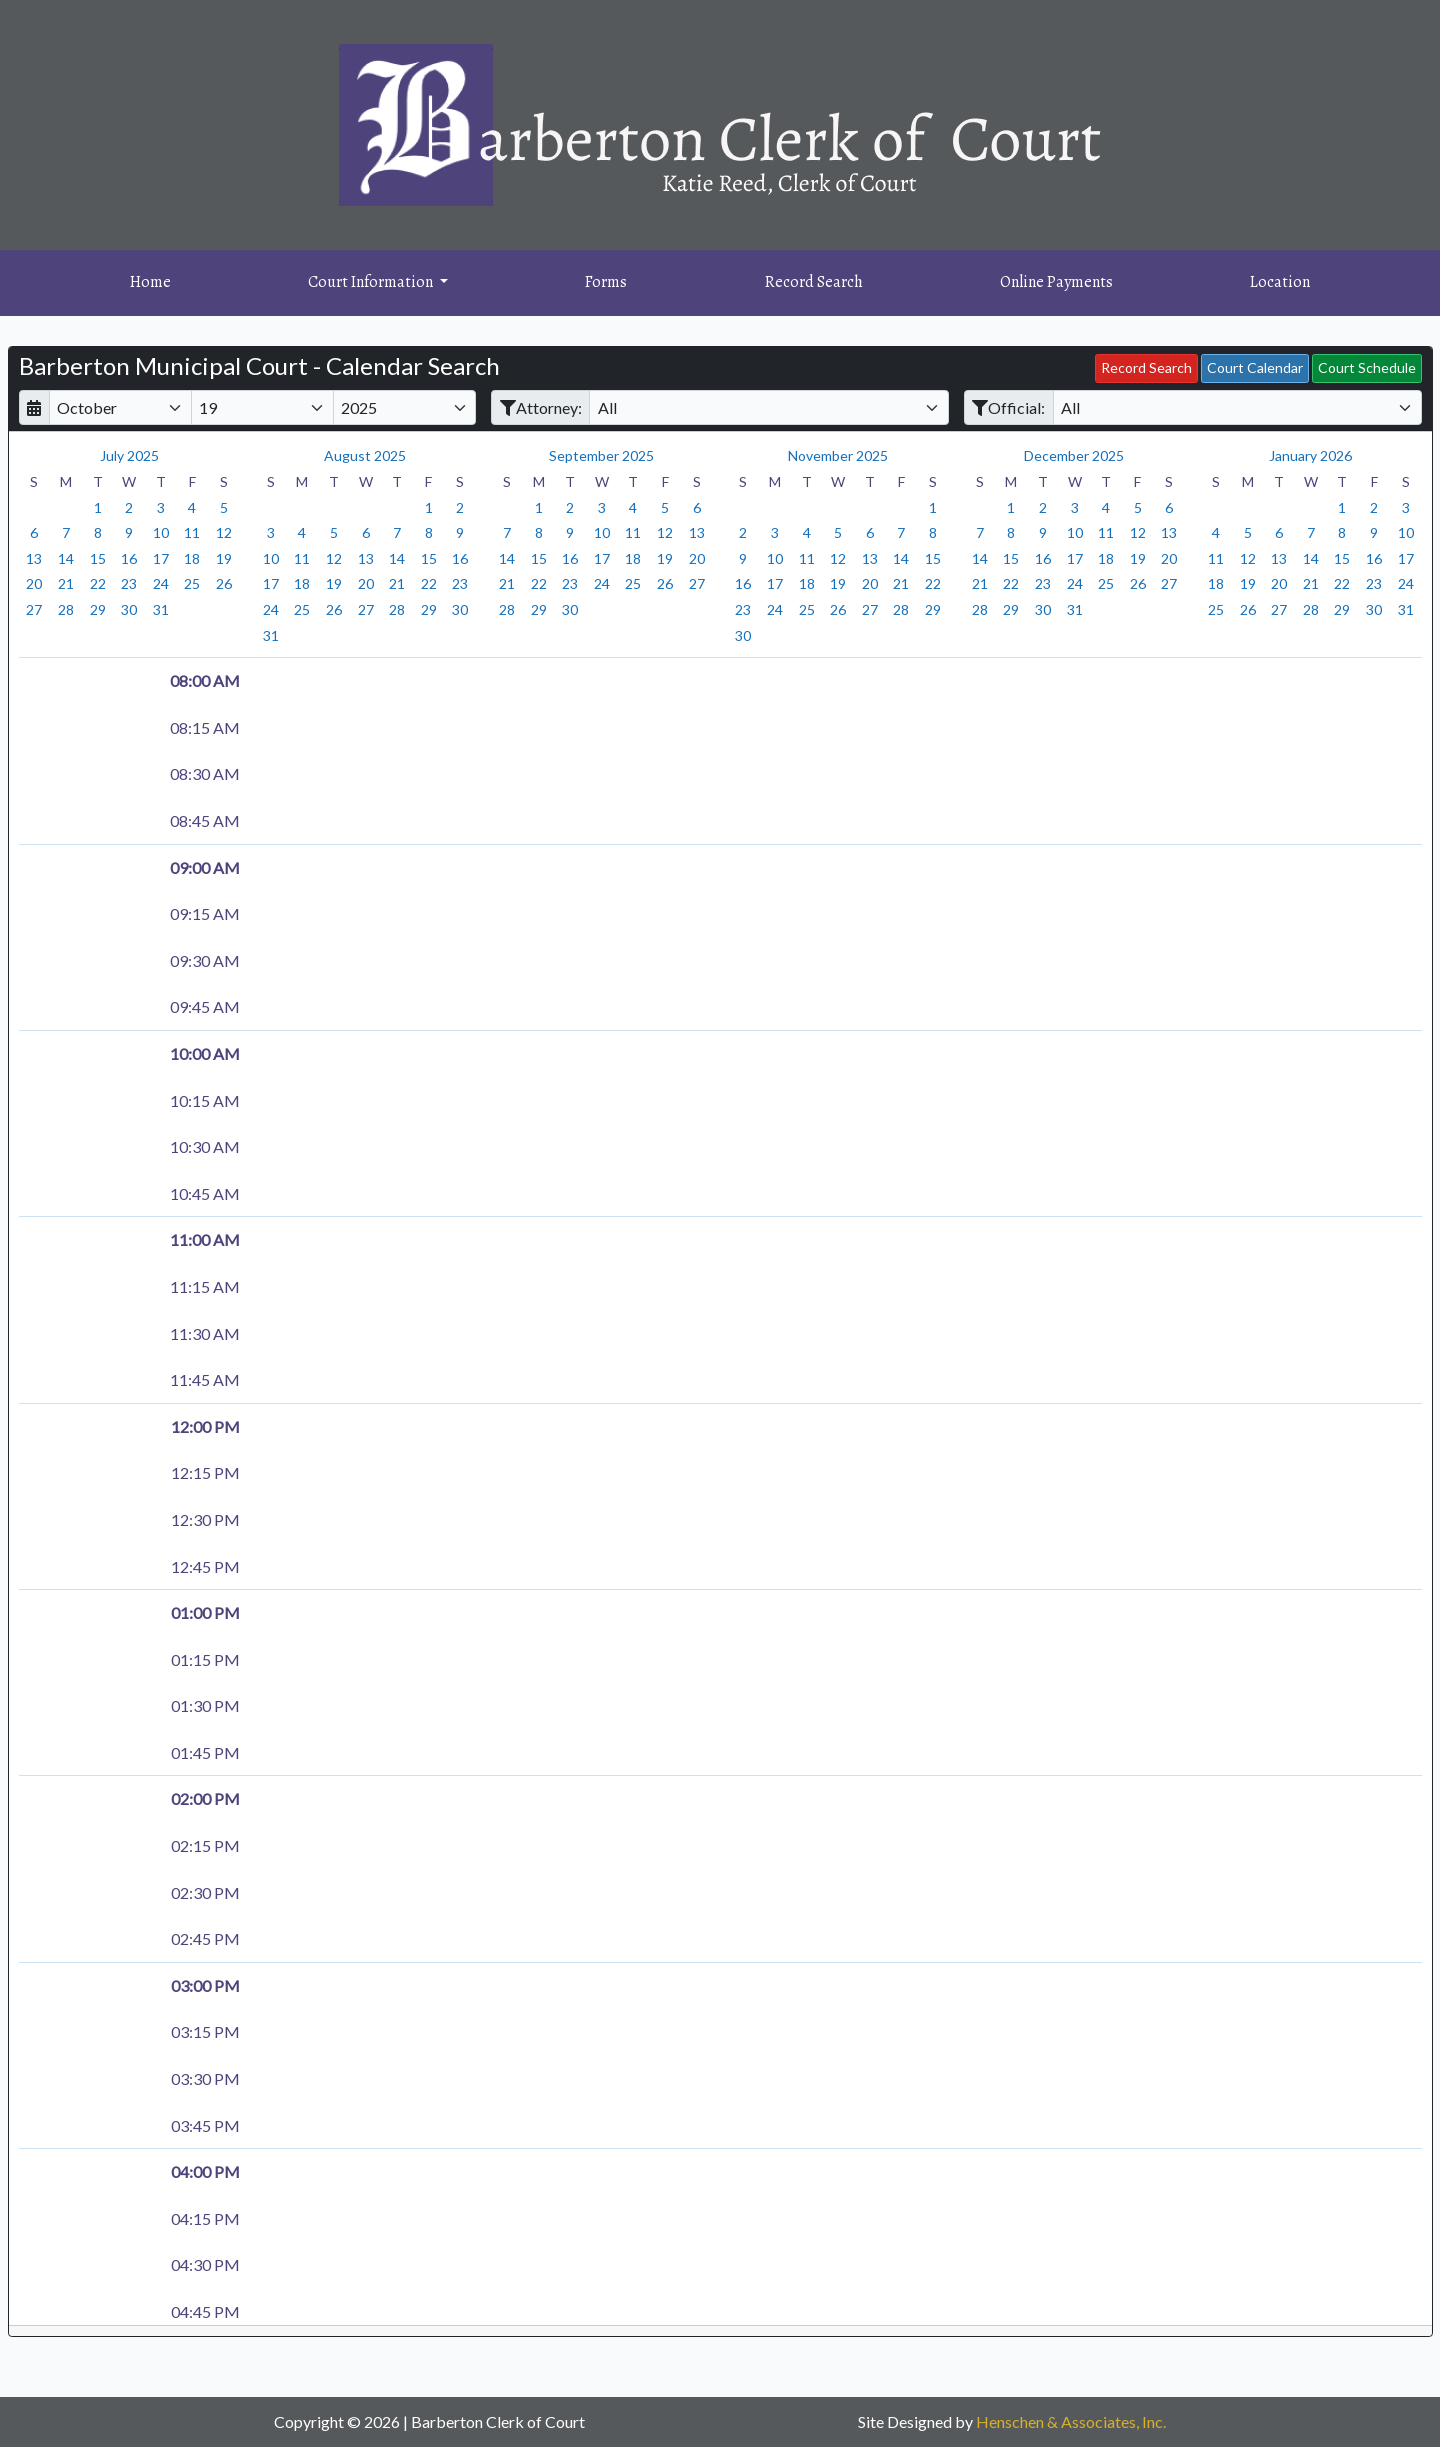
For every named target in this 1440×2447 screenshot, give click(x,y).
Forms (606, 282)
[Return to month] (34, 407)
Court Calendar (1255, 367)
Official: (1008, 407)
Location (1280, 282)
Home (150, 282)
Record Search (814, 282)
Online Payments (1056, 282)
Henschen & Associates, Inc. (1071, 2421)
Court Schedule (1367, 367)
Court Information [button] (372, 282)
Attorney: (541, 407)
